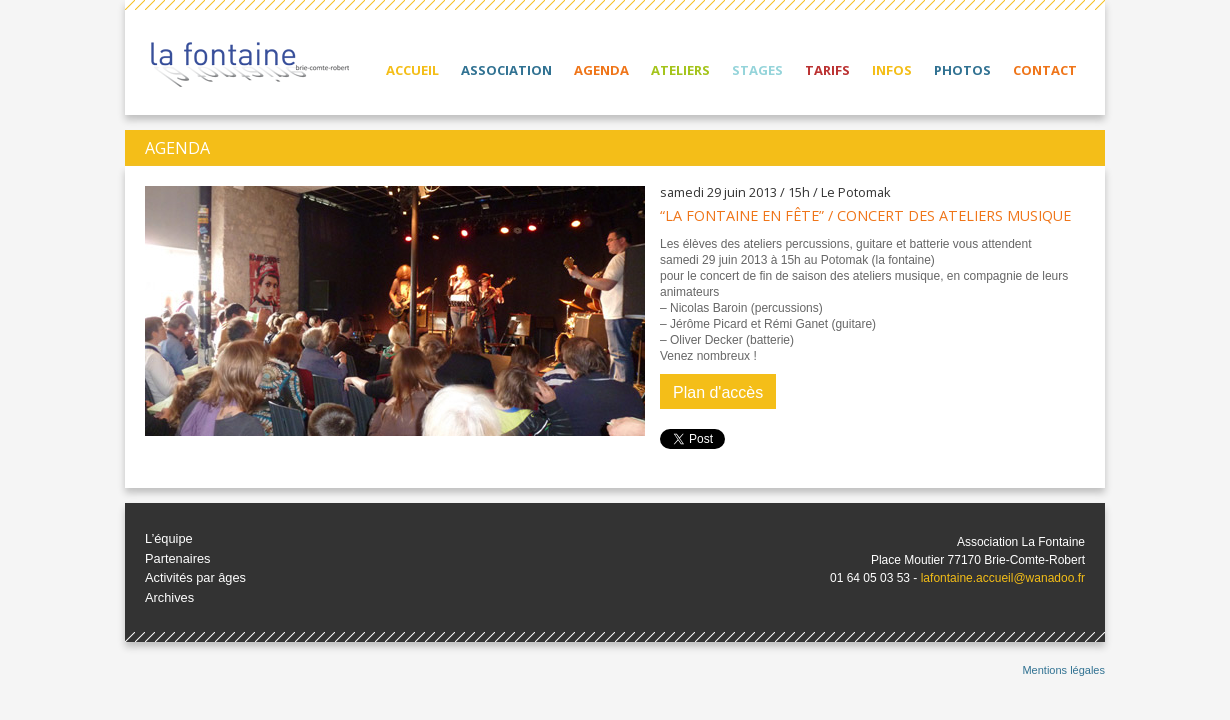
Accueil (412, 70)
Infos (892, 70)
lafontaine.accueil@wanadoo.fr (1003, 578)
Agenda (601, 70)
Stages (757, 70)
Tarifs (827, 70)
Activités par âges (195, 577)
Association (506, 70)
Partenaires (177, 558)
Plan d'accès (718, 392)
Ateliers (680, 70)
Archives (169, 597)
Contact (1045, 70)
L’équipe (169, 538)
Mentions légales (1063, 670)
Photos (962, 70)
